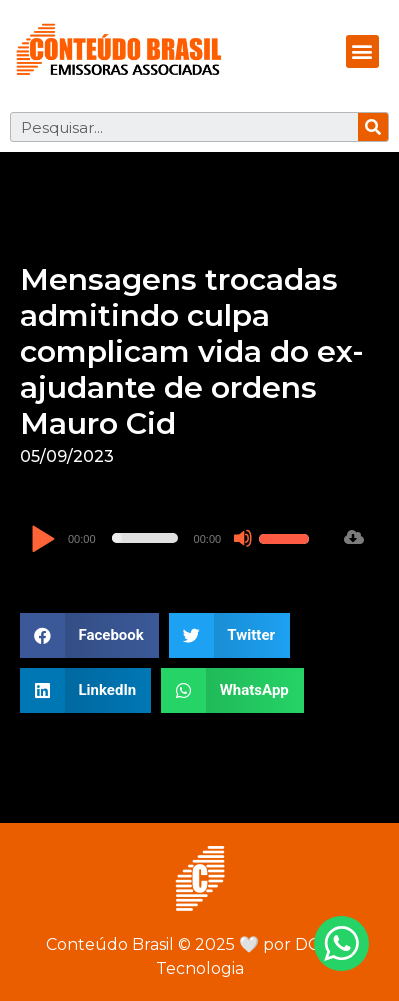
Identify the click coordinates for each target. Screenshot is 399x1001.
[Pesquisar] (373, 127)
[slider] (145, 538)
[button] (362, 51)
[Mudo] (243, 538)
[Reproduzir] (42, 540)
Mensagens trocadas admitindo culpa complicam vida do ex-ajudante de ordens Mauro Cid (192, 351)
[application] (172, 538)
